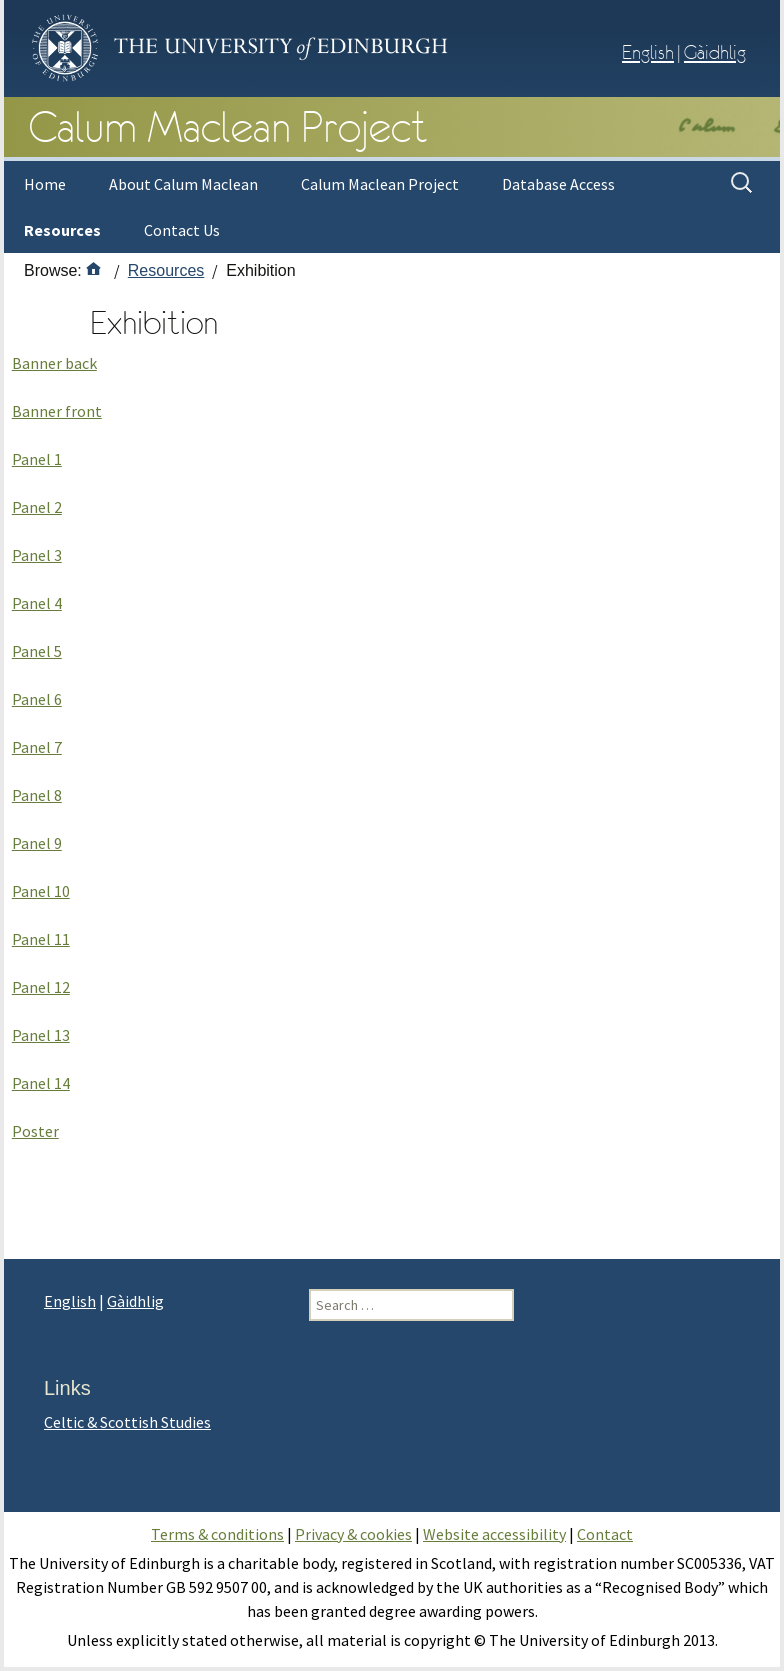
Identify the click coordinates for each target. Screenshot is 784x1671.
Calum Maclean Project (380, 184)
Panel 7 (37, 747)
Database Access (558, 184)
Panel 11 (41, 939)
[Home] (94, 270)
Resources (62, 230)
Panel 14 (41, 1083)
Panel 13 (41, 1035)
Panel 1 (37, 459)
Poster (35, 1131)
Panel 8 (37, 795)
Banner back (54, 363)
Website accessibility (494, 1534)
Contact (605, 1534)
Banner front (57, 411)
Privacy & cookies (353, 1534)
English (648, 52)
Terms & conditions (217, 1534)
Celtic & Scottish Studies (127, 1422)
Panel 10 (41, 891)
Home (45, 184)
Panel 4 (37, 603)
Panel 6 (37, 699)
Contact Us (182, 230)
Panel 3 (37, 555)
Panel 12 (41, 987)
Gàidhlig (715, 52)
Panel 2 (37, 507)
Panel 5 (37, 651)
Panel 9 (37, 843)
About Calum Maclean (183, 184)
